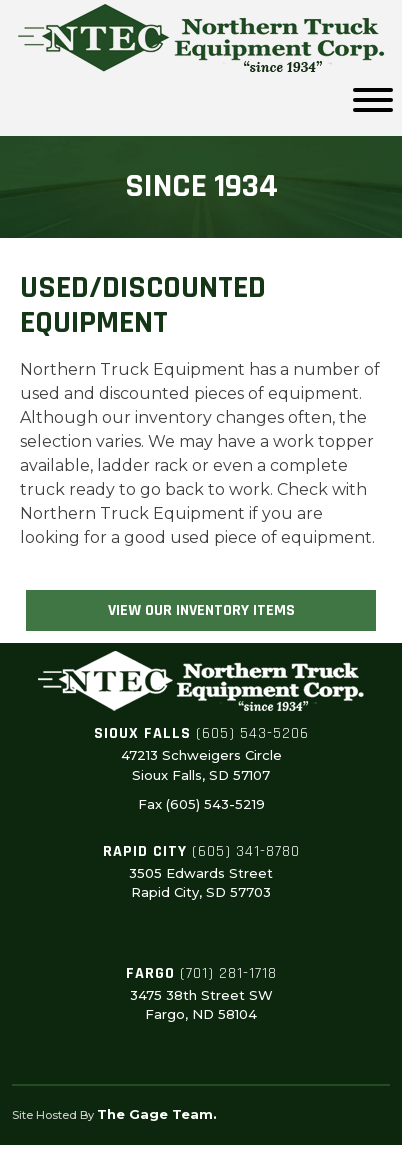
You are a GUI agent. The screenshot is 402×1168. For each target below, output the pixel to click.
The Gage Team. (157, 1114)
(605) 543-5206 (252, 733)
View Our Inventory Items (201, 610)
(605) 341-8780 (246, 851)
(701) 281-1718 (228, 973)
